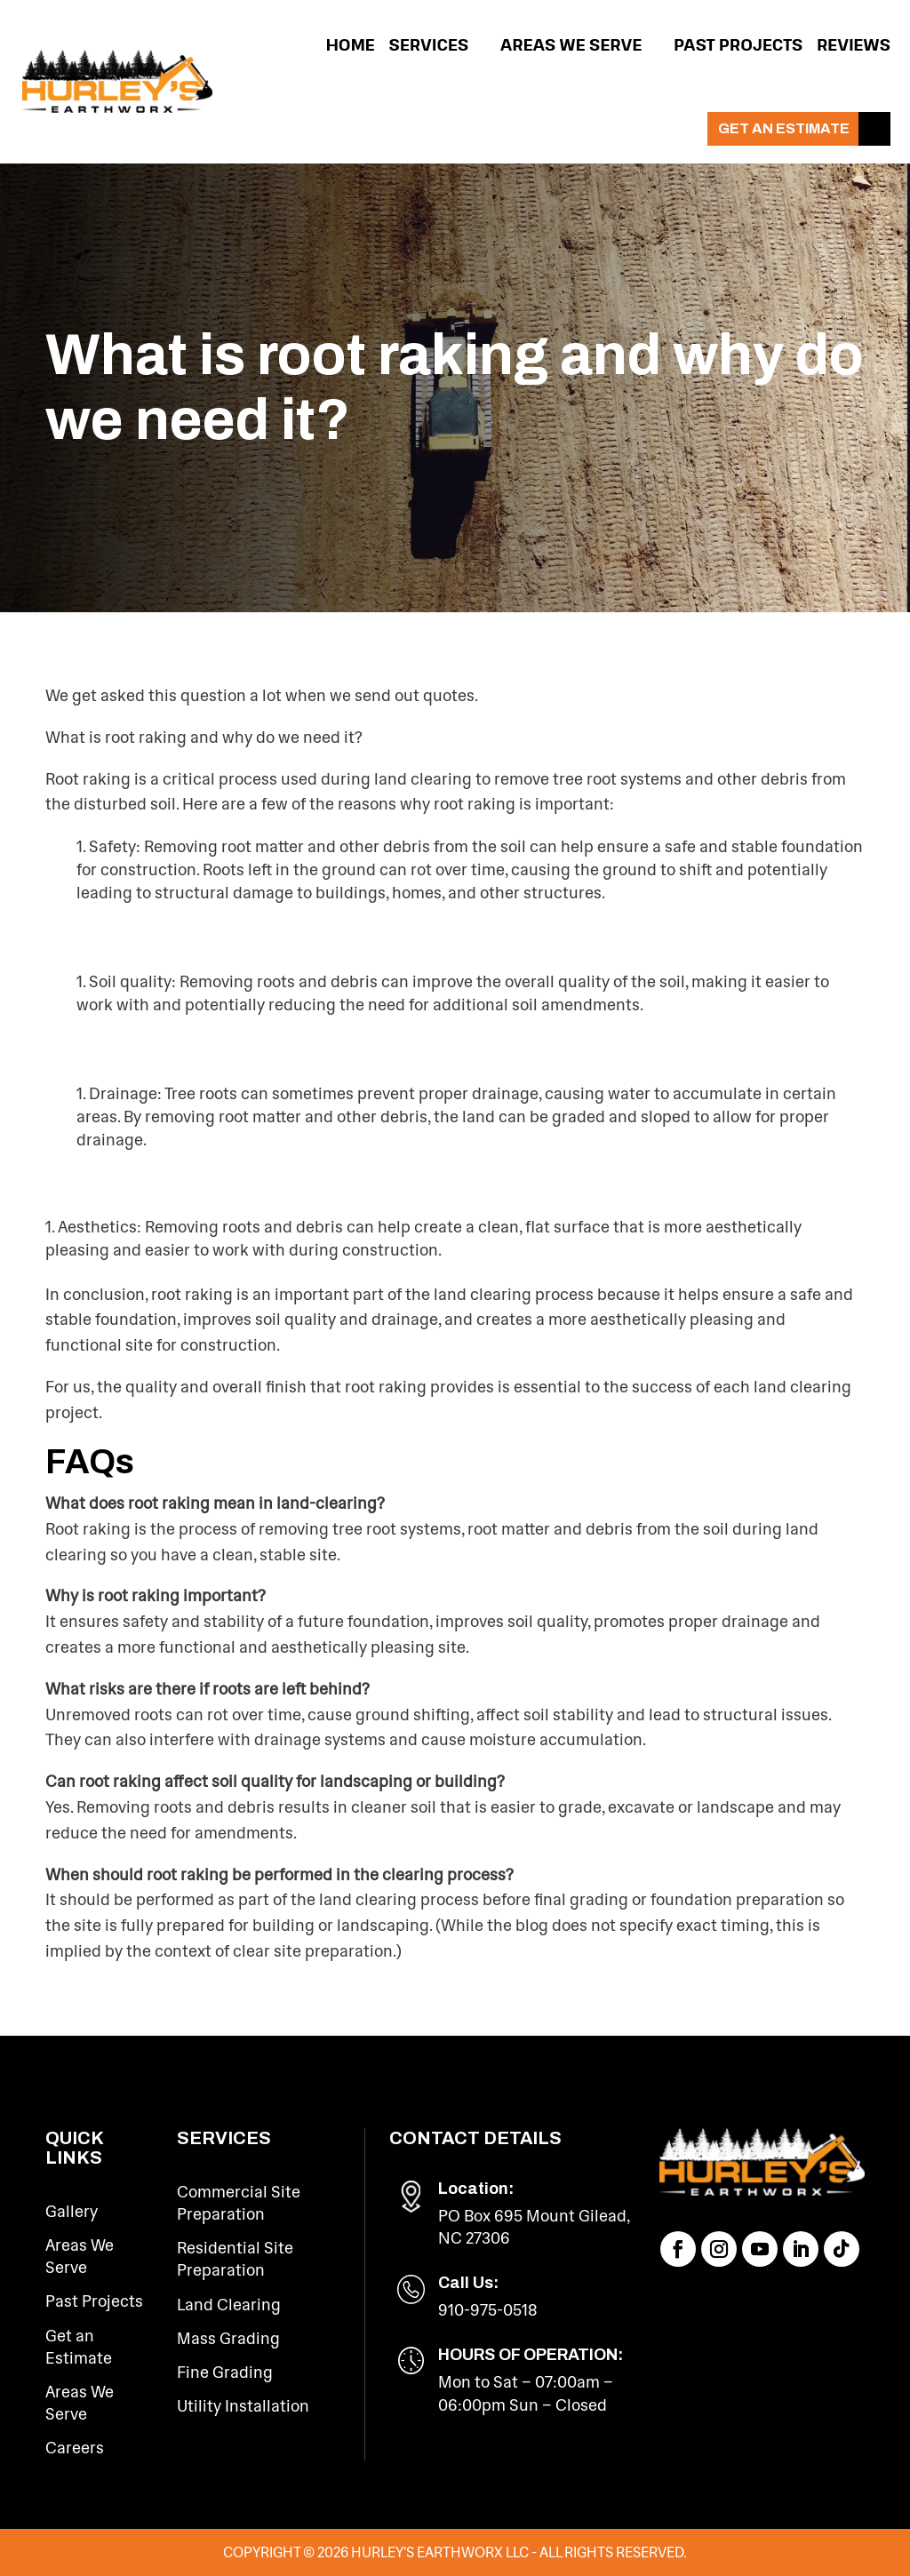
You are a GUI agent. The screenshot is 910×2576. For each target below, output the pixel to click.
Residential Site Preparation (235, 2259)
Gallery (71, 2211)
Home (350, 44)
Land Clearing (229, 2305)
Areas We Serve (571, 44)
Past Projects (738, 44)
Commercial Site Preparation (238, 2203)
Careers (74, 2448)
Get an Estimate (784, 128)
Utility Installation (243, 2406)
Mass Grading (228, 2338)
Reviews (853, 44)
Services (429, 44)
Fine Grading (225, 2372)
